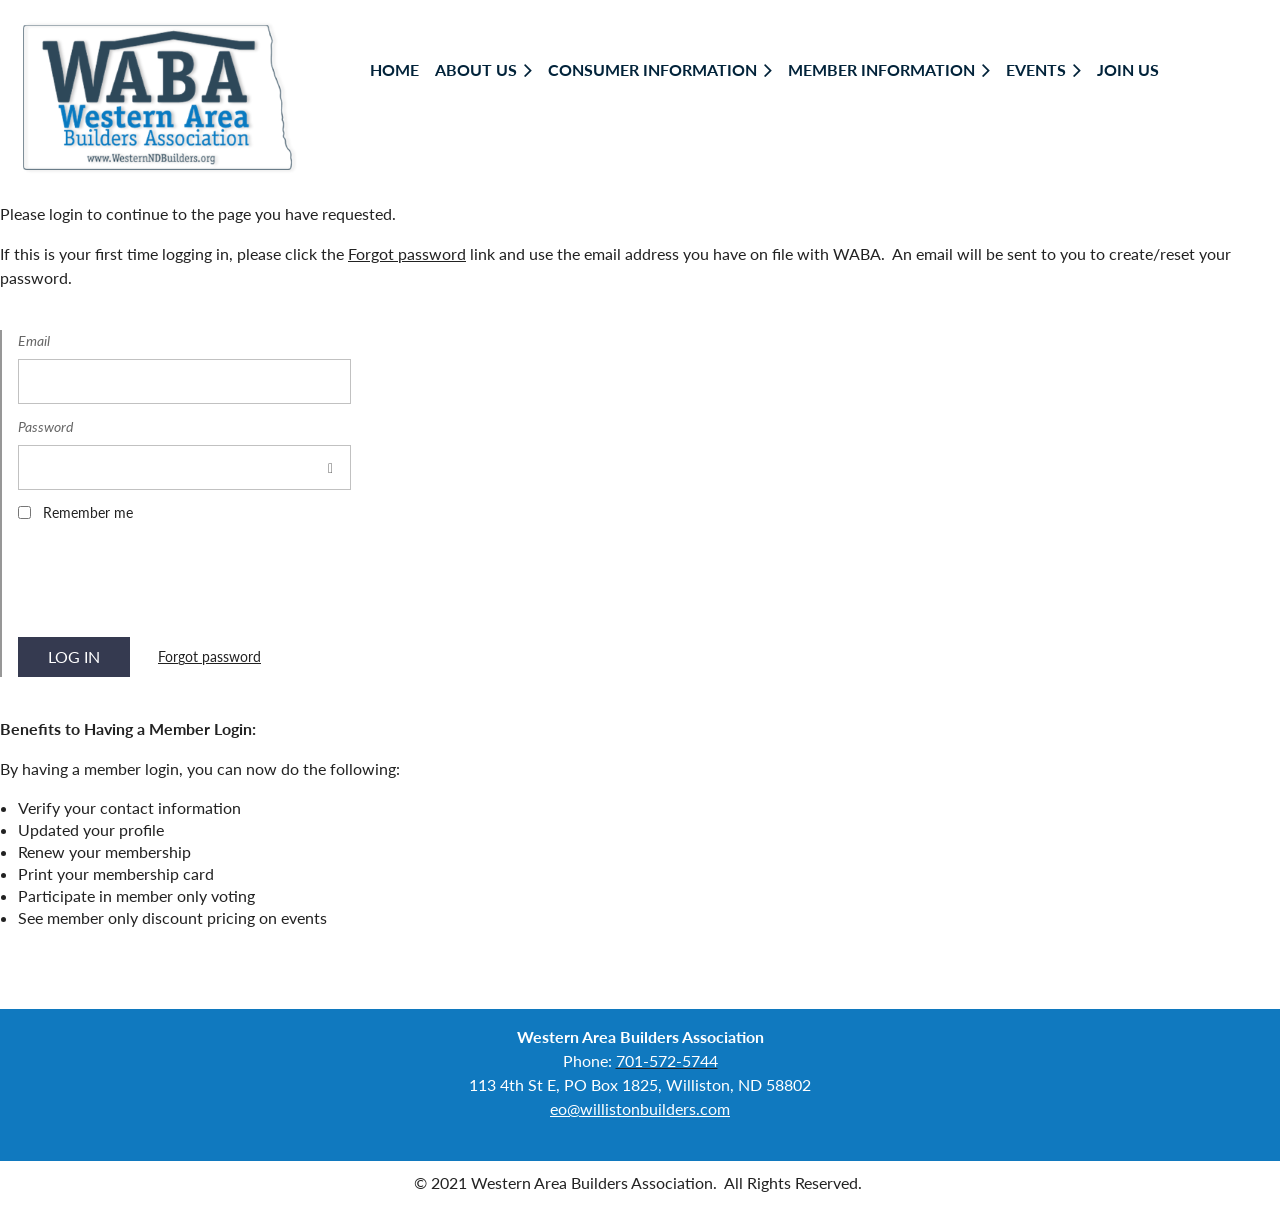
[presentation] (170, 586)
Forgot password (407, 253)
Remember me (88, 512)
